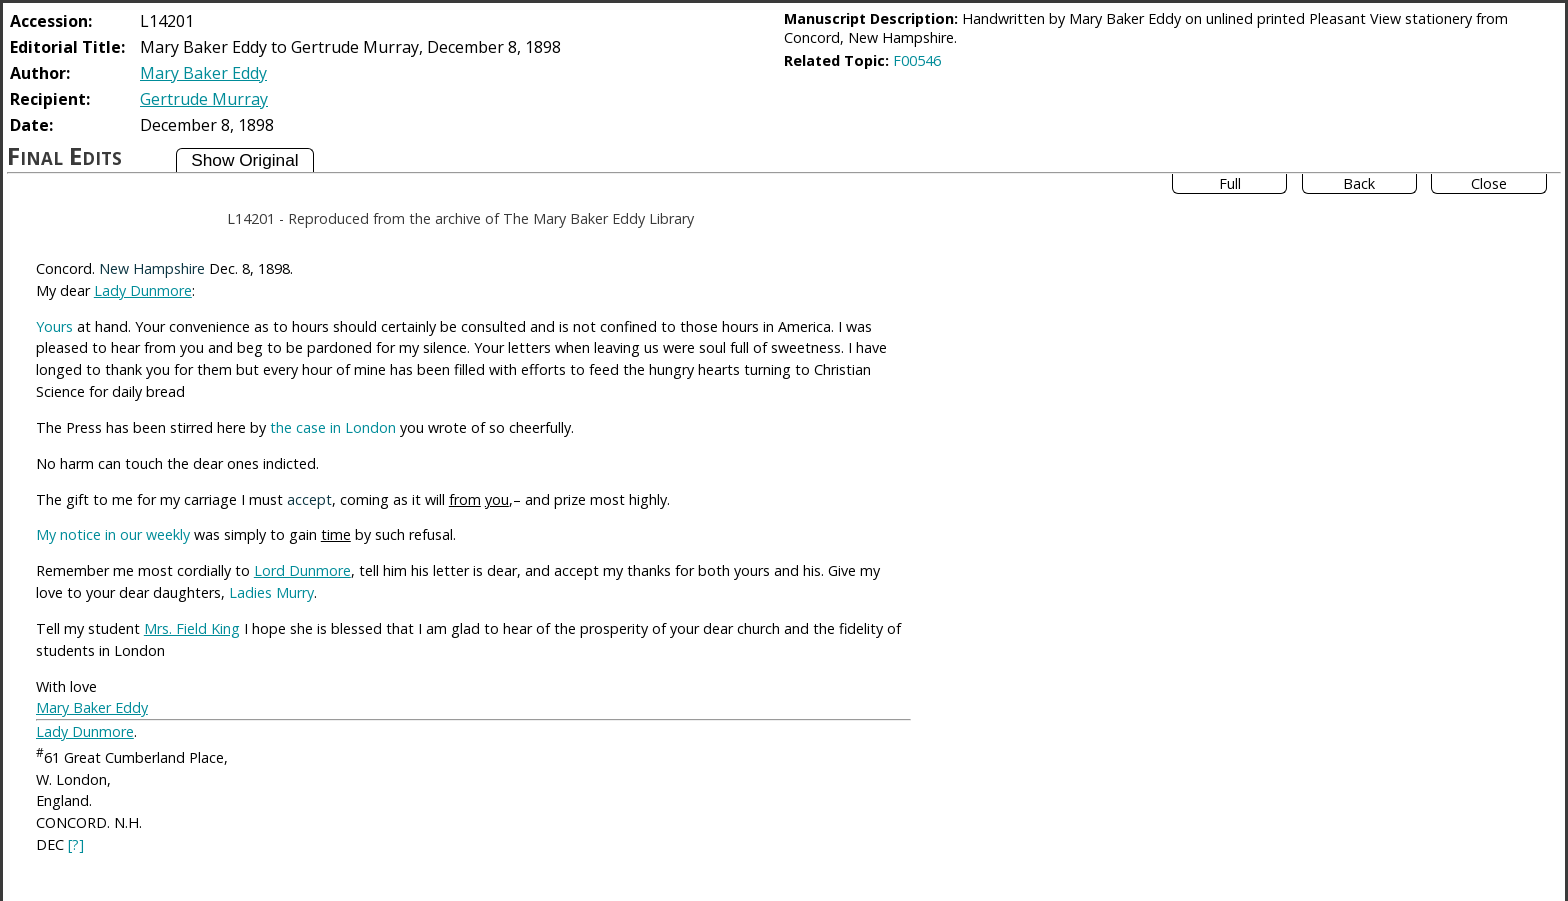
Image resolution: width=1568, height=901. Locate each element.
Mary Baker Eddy (203, 73)
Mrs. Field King (192, 628)
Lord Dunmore (302, 570)
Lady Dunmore (143, 290)
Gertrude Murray (204, 99)
